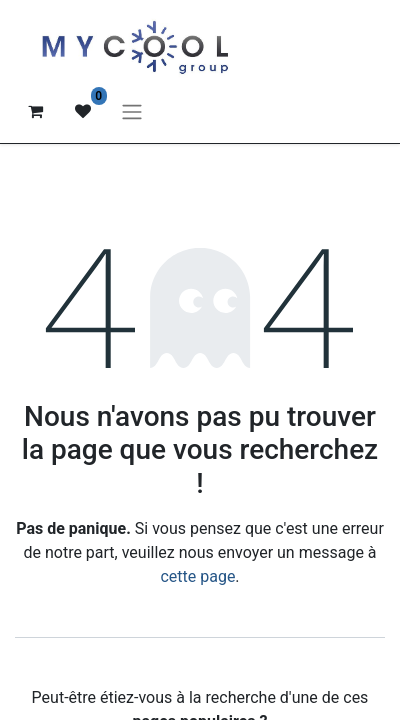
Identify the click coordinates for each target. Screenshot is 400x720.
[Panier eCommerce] (35, 111)
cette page (197, 576)
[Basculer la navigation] (132, 111)
